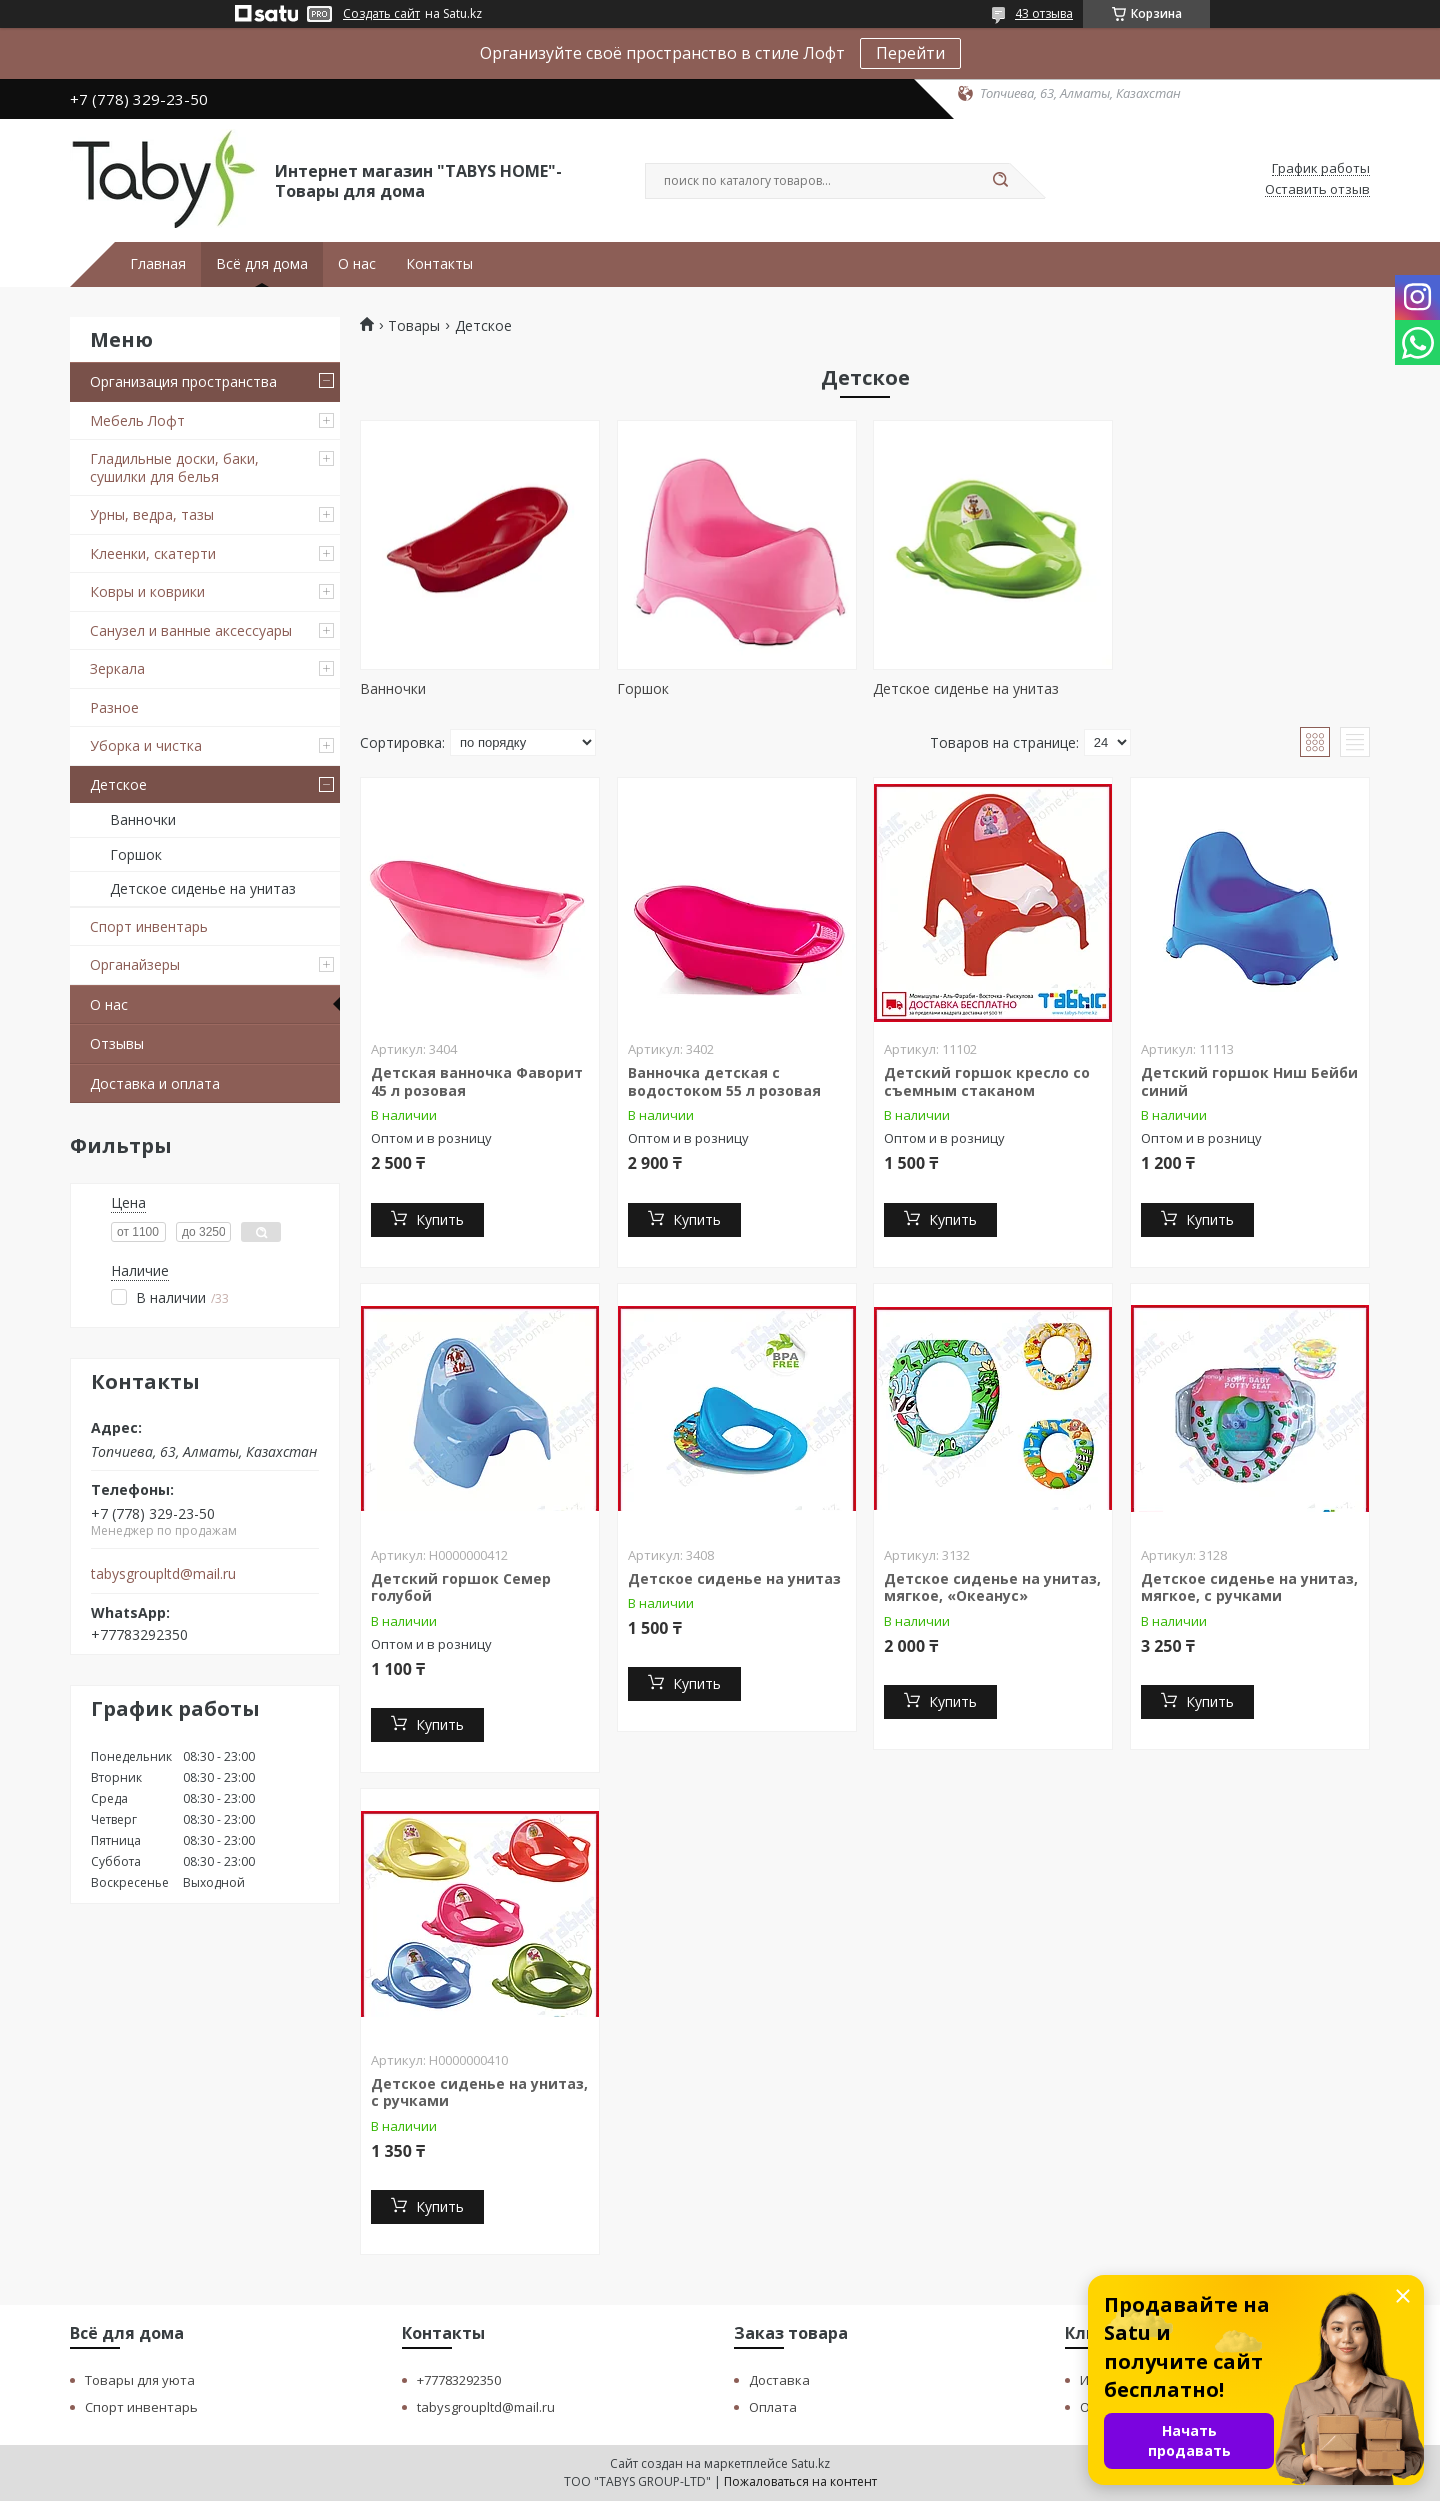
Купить (440, 1219)
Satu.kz (810, 2463)
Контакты (439, 264)
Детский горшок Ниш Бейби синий (1249, 1081)
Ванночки (143, 819)
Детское (118, 784)
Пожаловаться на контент (800, 2481)
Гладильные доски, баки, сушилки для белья (174, 467)
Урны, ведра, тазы (152, 514)
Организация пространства (183, 381)
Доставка (779, 2380)
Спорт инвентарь (149, 926)
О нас (357, 264)
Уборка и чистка (146, 745)
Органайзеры (135, 964)
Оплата (773, 2407)
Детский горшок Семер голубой (461, 1587)
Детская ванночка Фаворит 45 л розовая (477, 1081)
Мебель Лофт (137, 420)
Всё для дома (262, 264)
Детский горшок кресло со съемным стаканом (987, 1081)
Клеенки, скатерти (153, 553)
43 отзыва (1044, 13)
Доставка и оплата (155, 1083)
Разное (114, 707)
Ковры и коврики (147, 591)
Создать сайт (381, 14)
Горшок (136, 854)
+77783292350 (459, 2380)
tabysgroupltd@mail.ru (163, 1574)
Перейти (910, 53)
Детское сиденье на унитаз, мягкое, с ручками (1249, 1587)
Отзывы (117, 1043)
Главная (158, 264)
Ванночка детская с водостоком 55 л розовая (724, 1081)
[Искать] (1000, 181)
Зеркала (117, 668)
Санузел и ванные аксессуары (191, 630)
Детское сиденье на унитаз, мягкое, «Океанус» (992, 1587)
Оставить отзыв (1317, 190)
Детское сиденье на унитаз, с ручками (479, 2092)
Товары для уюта (140, 2380)
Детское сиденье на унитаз (203, 888)
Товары (414, 326)
